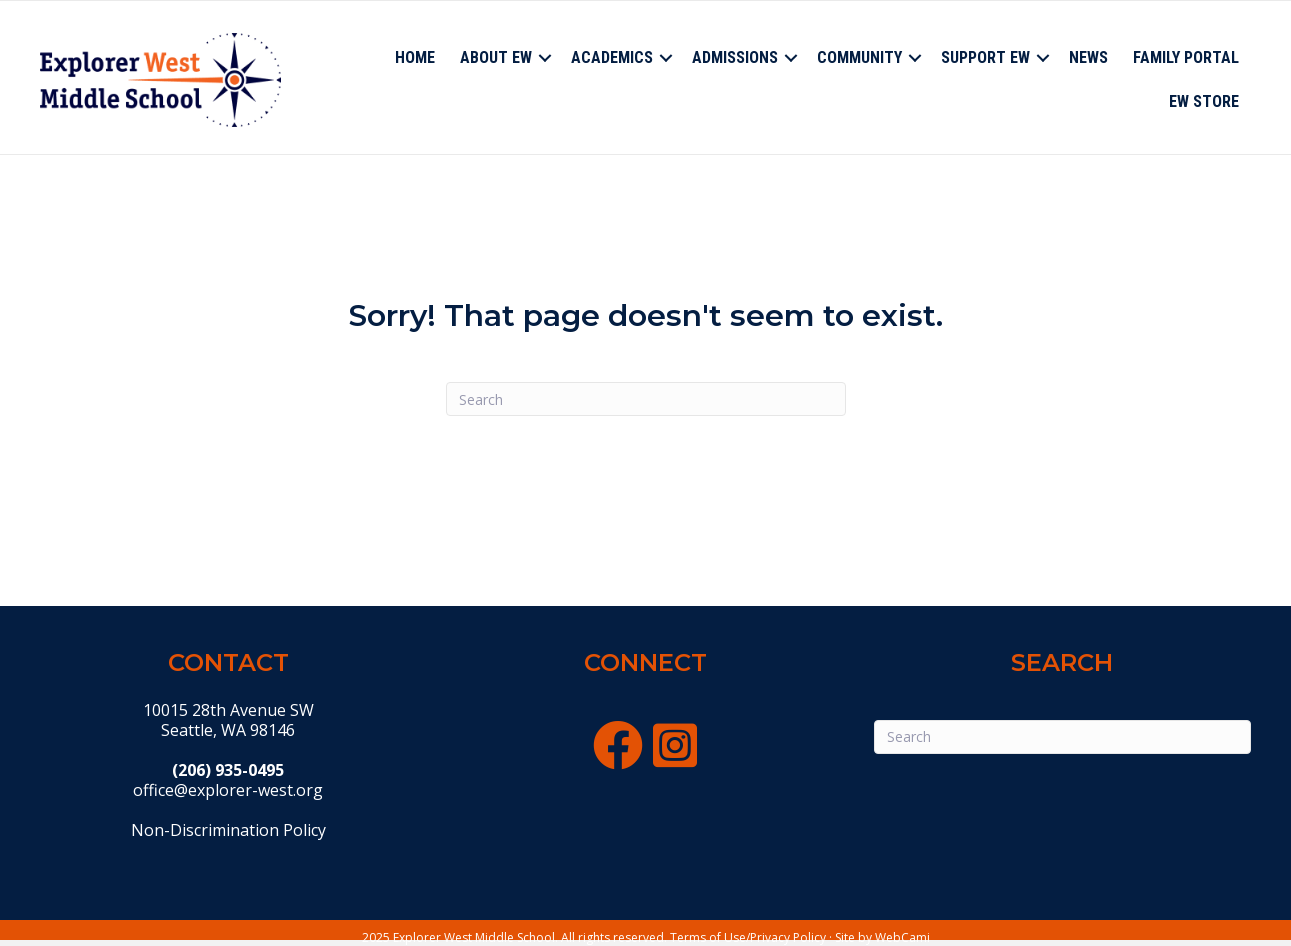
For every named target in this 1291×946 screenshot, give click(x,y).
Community (859, 57)
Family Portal (1186, 57)
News (1088, 57)
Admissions (735, 57)
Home (415, 57)
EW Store (1204, 101)
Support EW (985, 57)
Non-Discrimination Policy (228, 830)
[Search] (646, 399)
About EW (496, 57)
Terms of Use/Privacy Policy (748, 937)
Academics (612, 57)
